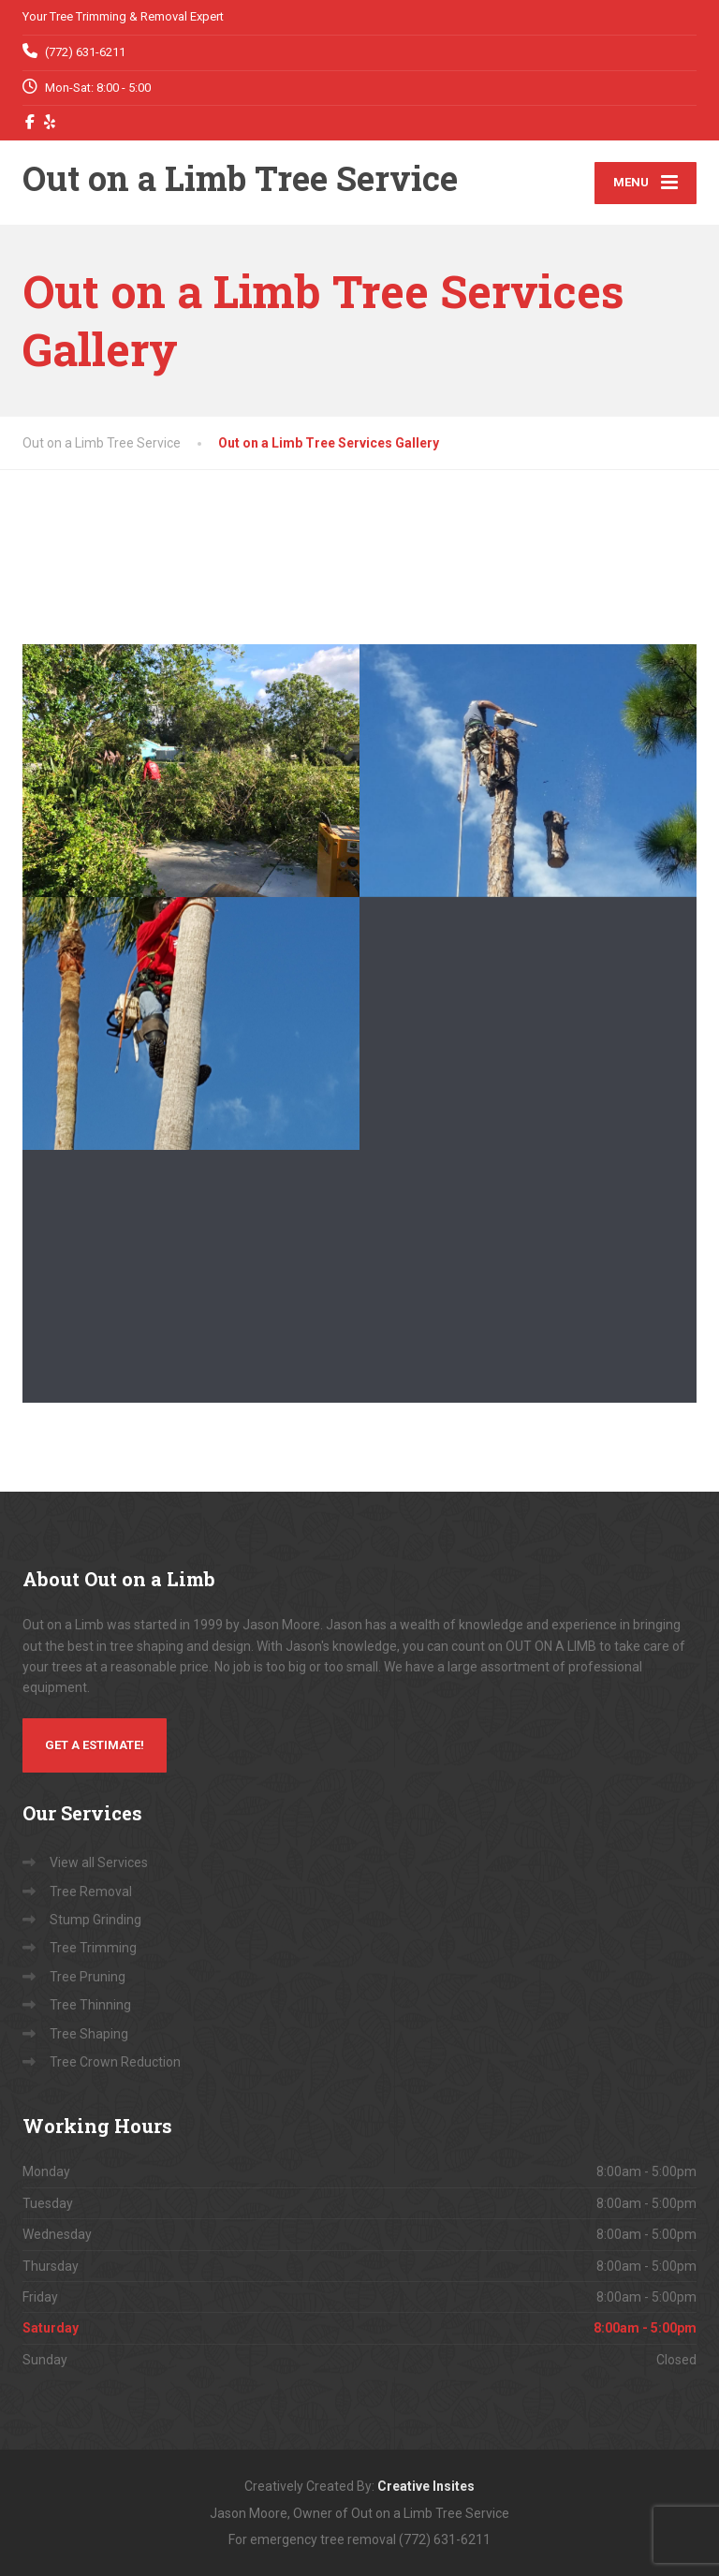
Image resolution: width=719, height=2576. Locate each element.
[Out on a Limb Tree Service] (240, 183)
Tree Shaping (89, 2033)
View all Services (99, 1862)
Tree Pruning (87, 1976)
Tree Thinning (90, 2004)
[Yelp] (50, 121)
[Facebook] (30, 121)
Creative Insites (426, 2486)
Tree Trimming (93, 1947)
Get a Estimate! (94, 1745)
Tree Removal (91, 1891)
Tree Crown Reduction (115, 2061)
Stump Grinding (95, 1919)
